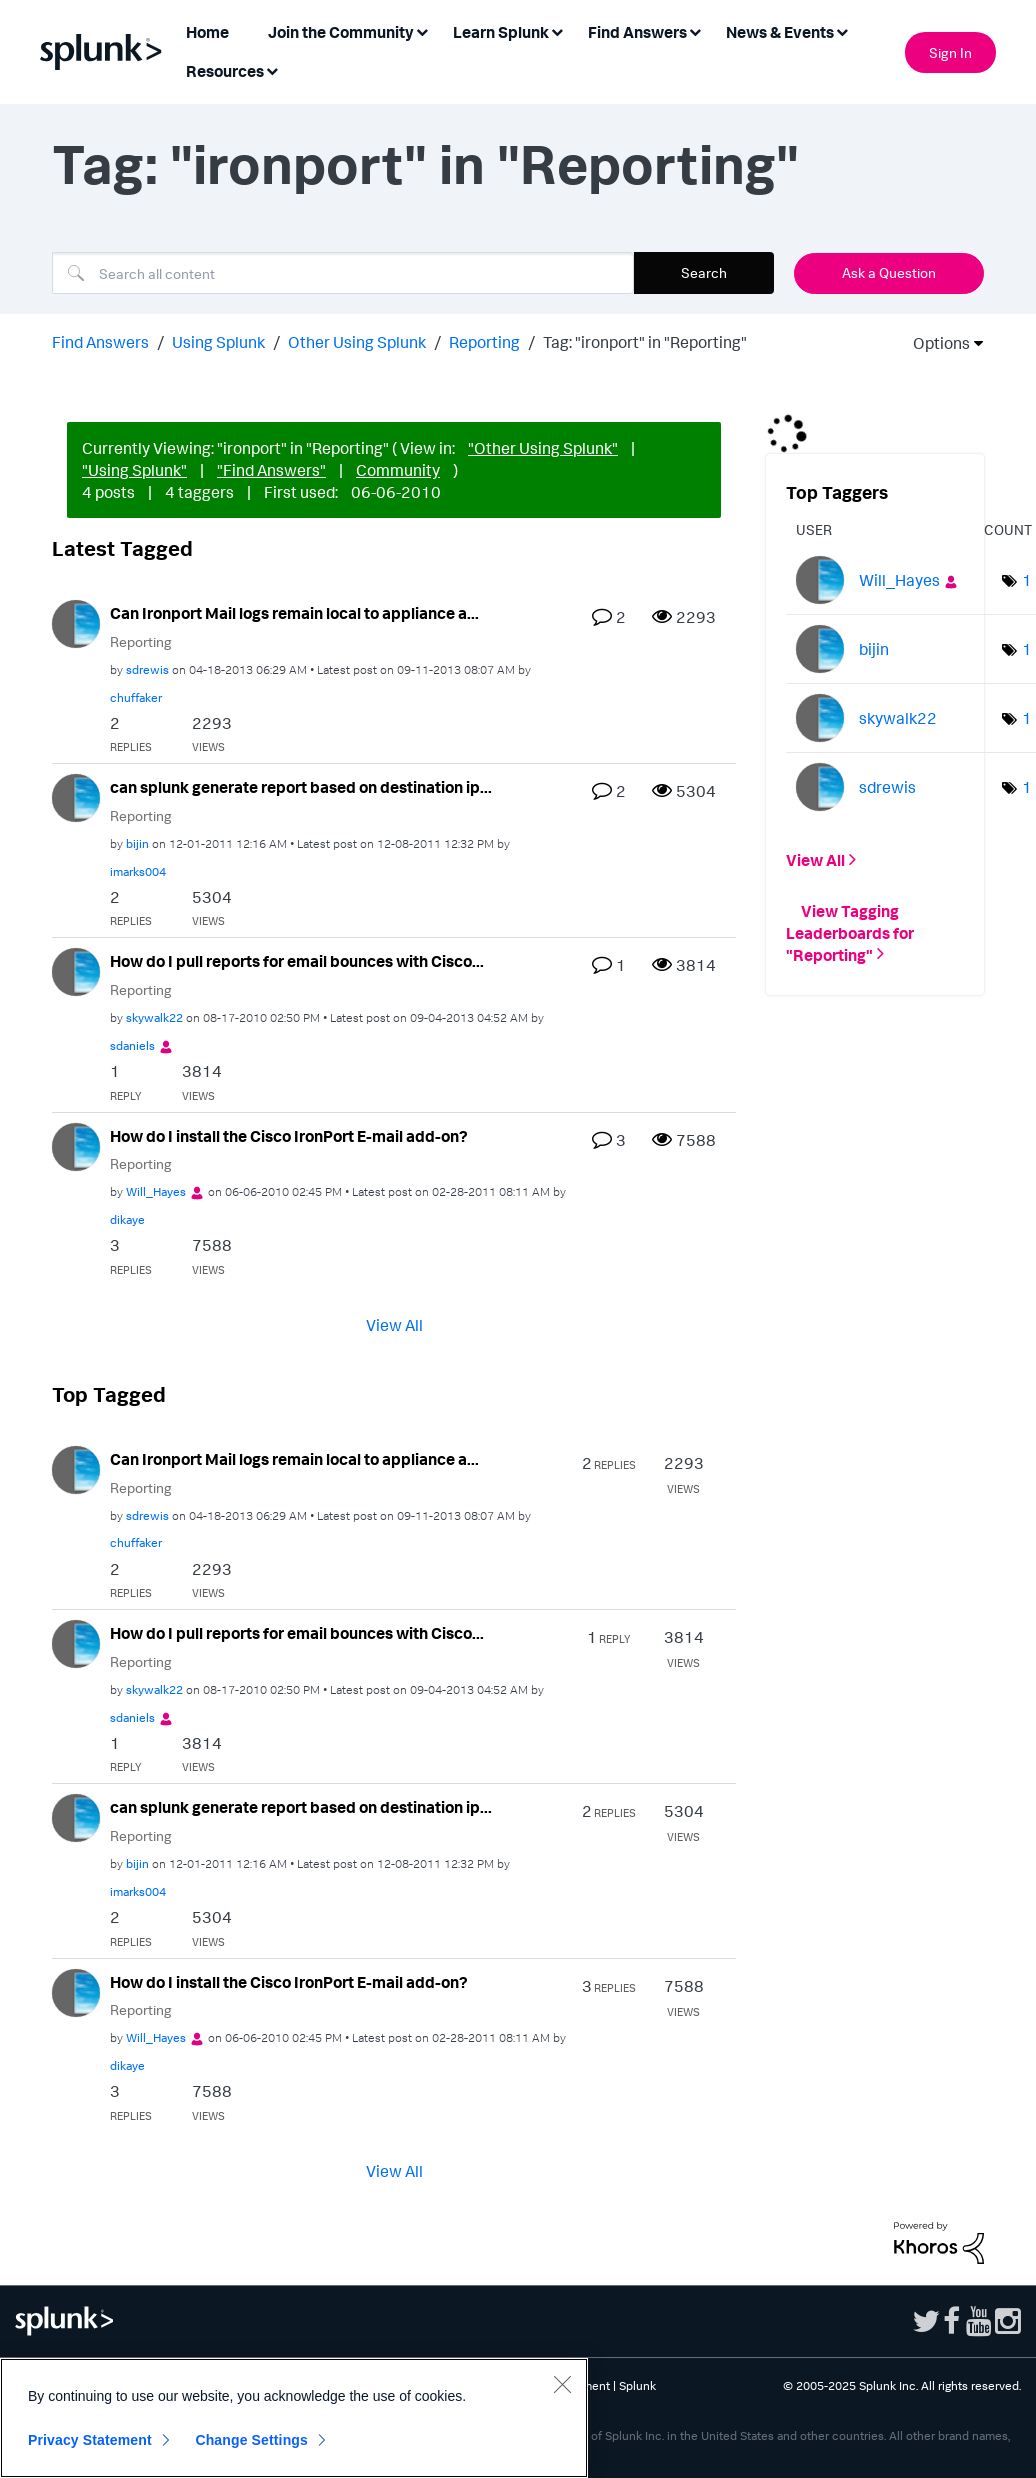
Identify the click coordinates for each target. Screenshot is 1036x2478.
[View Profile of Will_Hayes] (156, 1191)
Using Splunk (218, 342)
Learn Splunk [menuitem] (501, 32)
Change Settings (251, 2440)
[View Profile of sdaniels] (132, 1045)
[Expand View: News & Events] (842, 30)
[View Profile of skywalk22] (154, 1017)
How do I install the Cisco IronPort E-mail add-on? (289, 1136)
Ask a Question (889, 272)
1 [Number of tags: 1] (1027, 580)
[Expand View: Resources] (272, 69)
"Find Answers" (271, 470)
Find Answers (100, 342)
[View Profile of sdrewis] (147, 669)
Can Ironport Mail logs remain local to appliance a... (294, 613)
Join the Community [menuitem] (341, 32)
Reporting (484, 342)
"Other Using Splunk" (543, 448)
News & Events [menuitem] (780, 32)
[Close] (562, 2384)
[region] (294, 2418)
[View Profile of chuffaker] (136, 697)
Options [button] (935, 343)
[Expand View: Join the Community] (422, 30)
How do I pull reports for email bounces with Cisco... (297, 961)
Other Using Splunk (357, 342)
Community (398, 470)
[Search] (343, 273)
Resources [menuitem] (225, 71)
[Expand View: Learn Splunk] (557, 30)
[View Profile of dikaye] (127, 1219)
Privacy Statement (90, 2440)
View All (394, 1325)
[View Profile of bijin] (137, 843)
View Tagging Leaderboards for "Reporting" (850, 932)
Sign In (950, 52)
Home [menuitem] (207, 32)
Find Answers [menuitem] (637, 32)
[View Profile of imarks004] (138, 871)
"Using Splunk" (134, 470)
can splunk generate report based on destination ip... (301, 787)
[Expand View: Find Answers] (695, 30)
